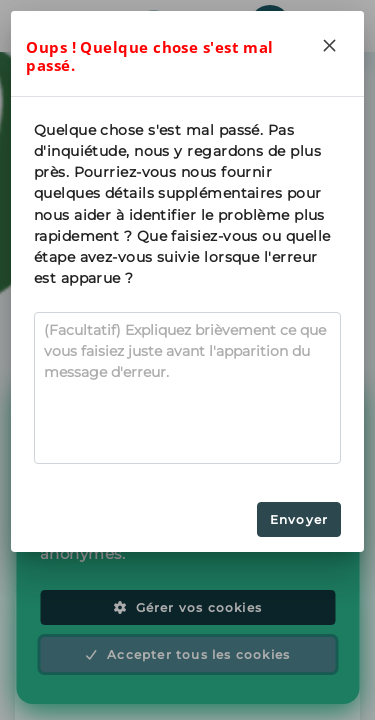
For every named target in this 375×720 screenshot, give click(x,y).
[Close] (330, 45)
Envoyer (299, 519)
